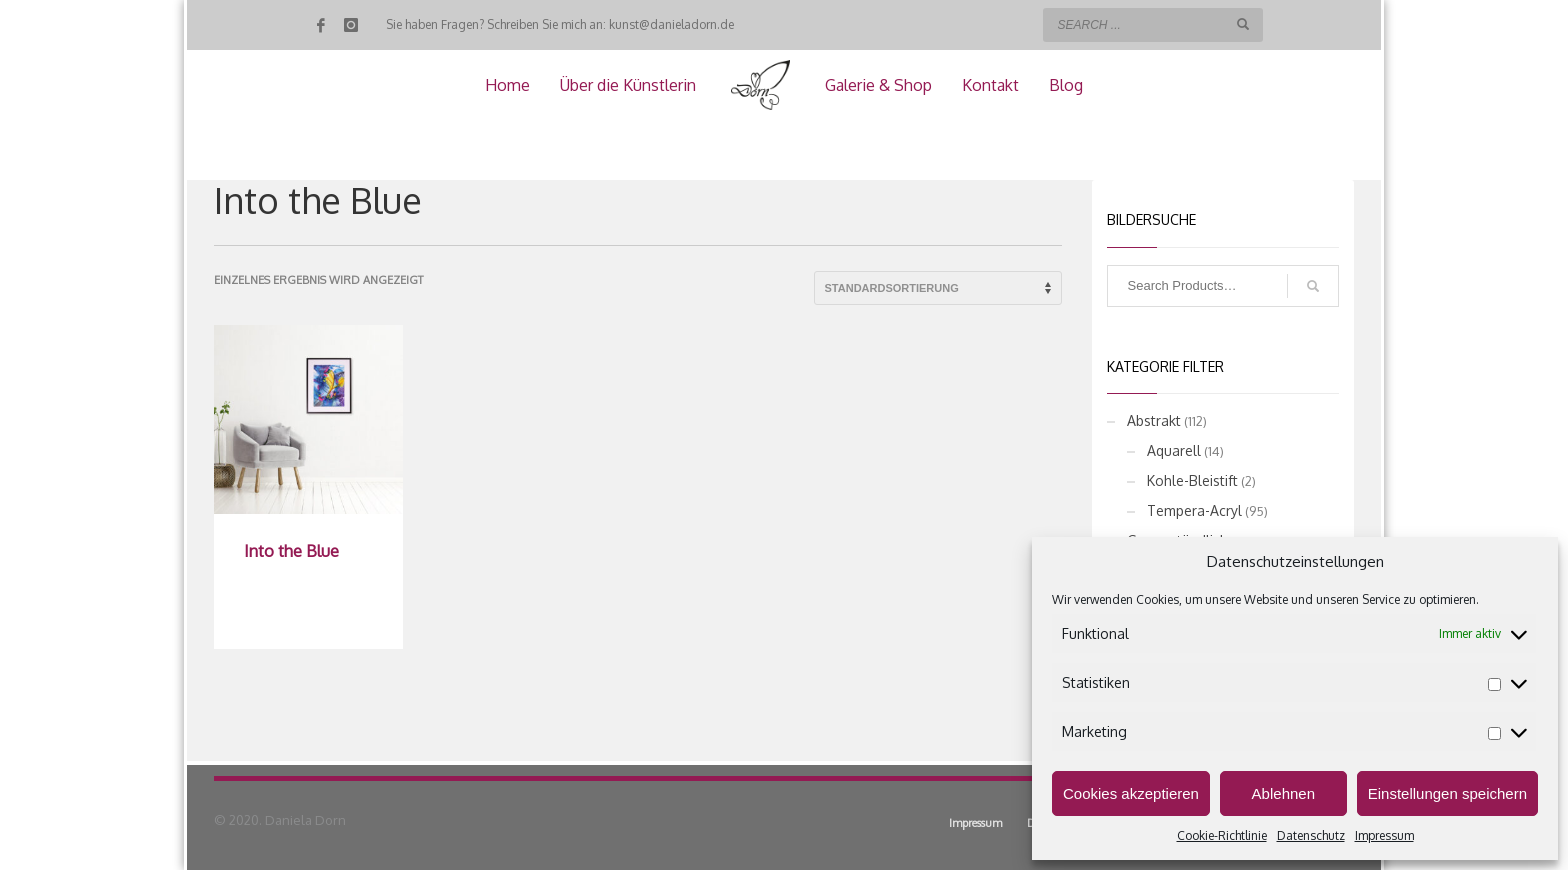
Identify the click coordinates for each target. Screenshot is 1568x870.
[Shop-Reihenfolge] (938, 288)
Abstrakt (1154, 420)
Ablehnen (1283, 793)
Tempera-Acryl (1194, 510)
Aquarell (1174, 450)
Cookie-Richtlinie (1222, 835)
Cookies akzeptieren (1131, 793)
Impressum (1384, 835)
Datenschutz (1311, 835)
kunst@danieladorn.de (671, 24)
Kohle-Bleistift (1192, 480)
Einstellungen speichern (1447, 793)
